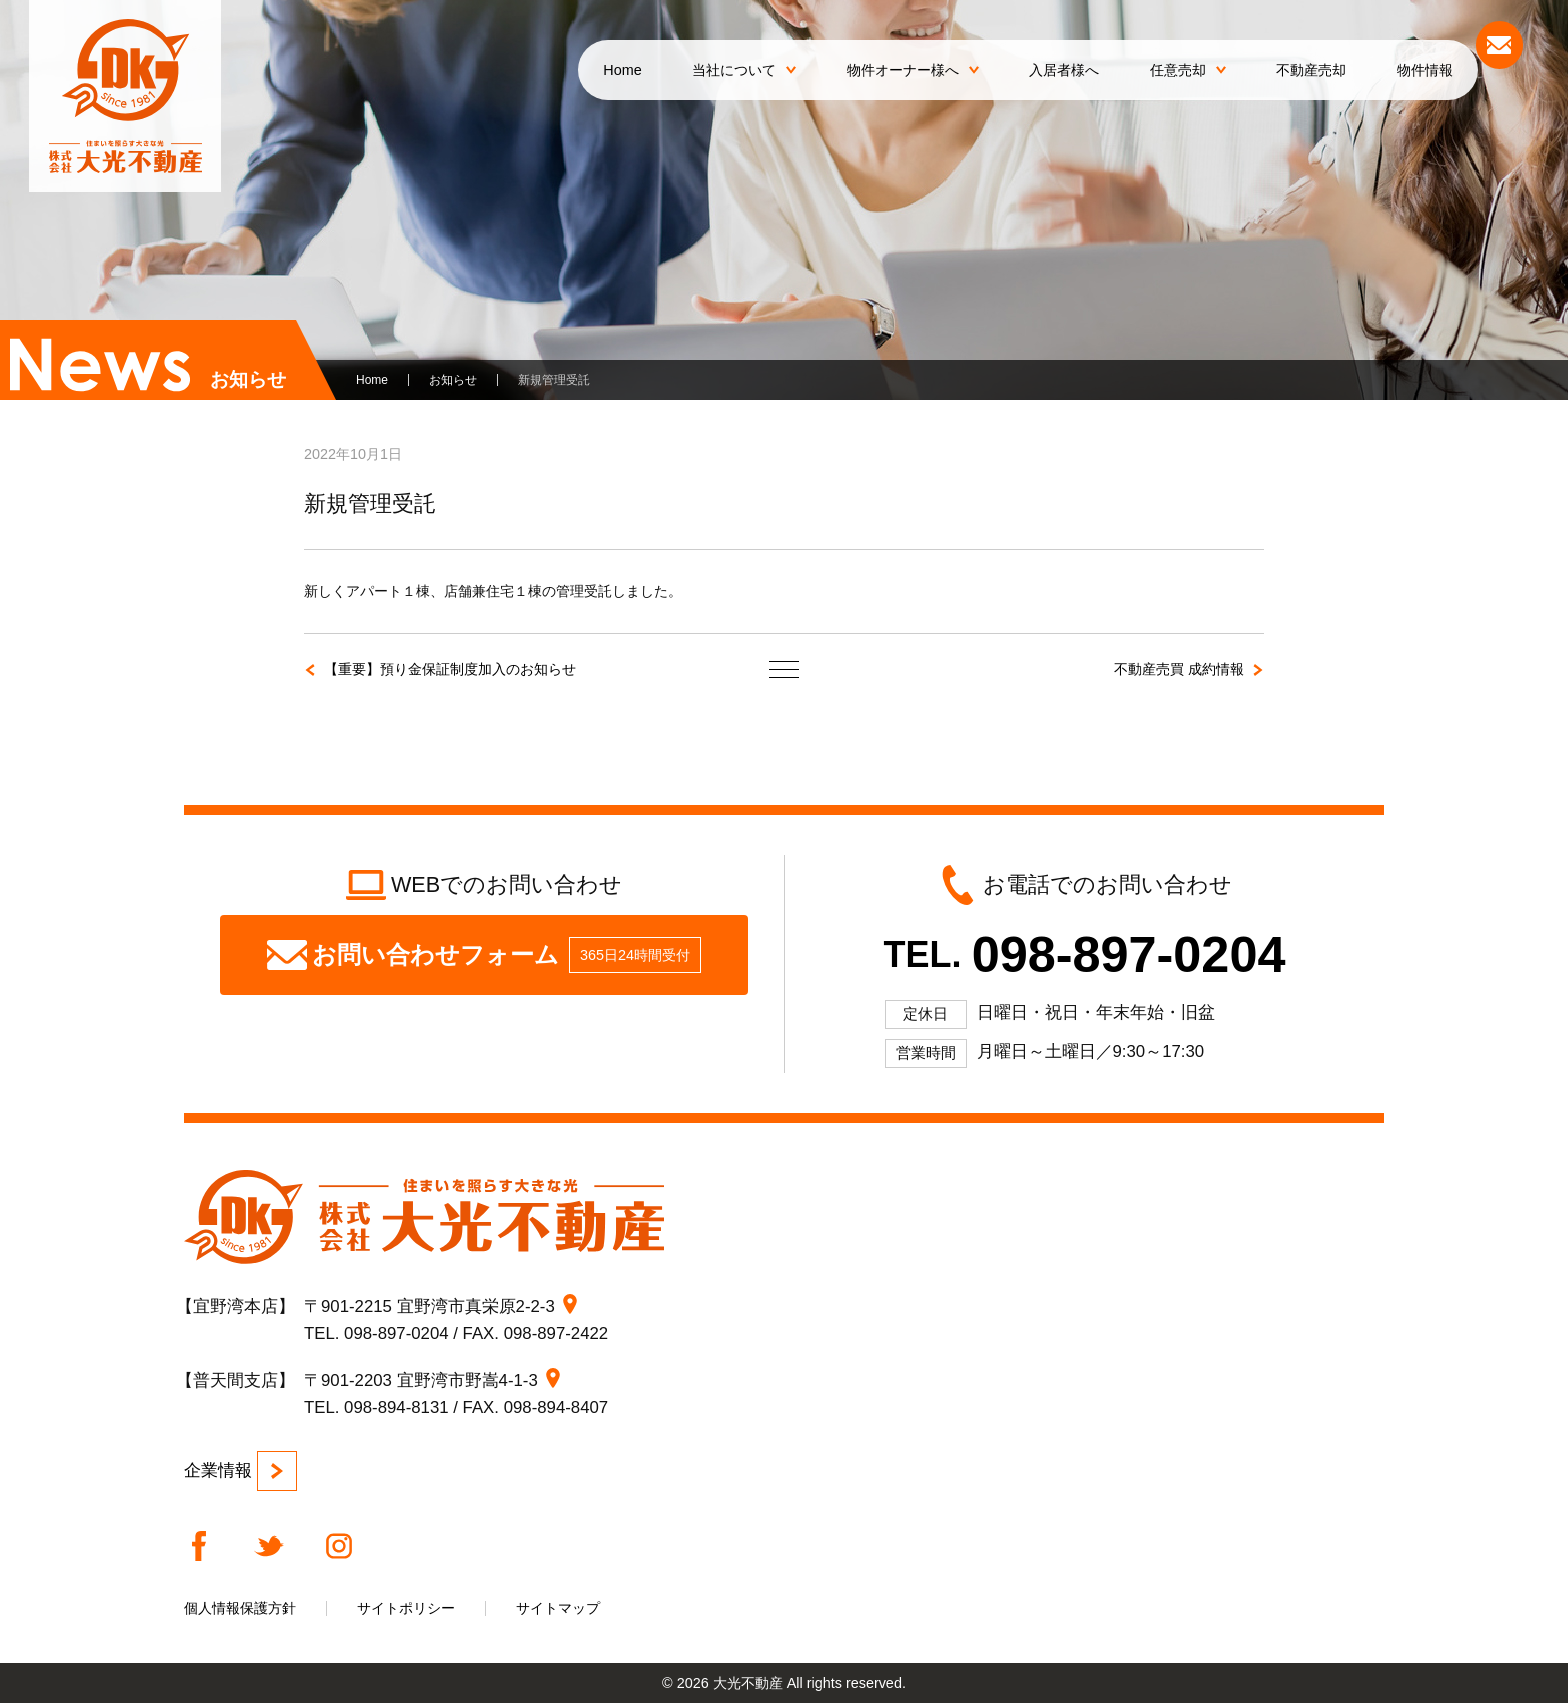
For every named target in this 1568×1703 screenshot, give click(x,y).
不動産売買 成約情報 (1179, 669)
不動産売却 (1311, 70)
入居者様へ (1064, 70)
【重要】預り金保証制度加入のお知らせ (450, 669)
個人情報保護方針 (240, 1608)
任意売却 (1188, 70)
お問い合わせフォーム (484, 955)
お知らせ (453, 380)
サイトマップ (558, 1608)
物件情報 (1425, 70)
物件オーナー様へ (913, 70)
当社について (744, 70)
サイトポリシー (406, 1608)
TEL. (1085, 954)
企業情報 (240, 1471)
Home (622, 70)
